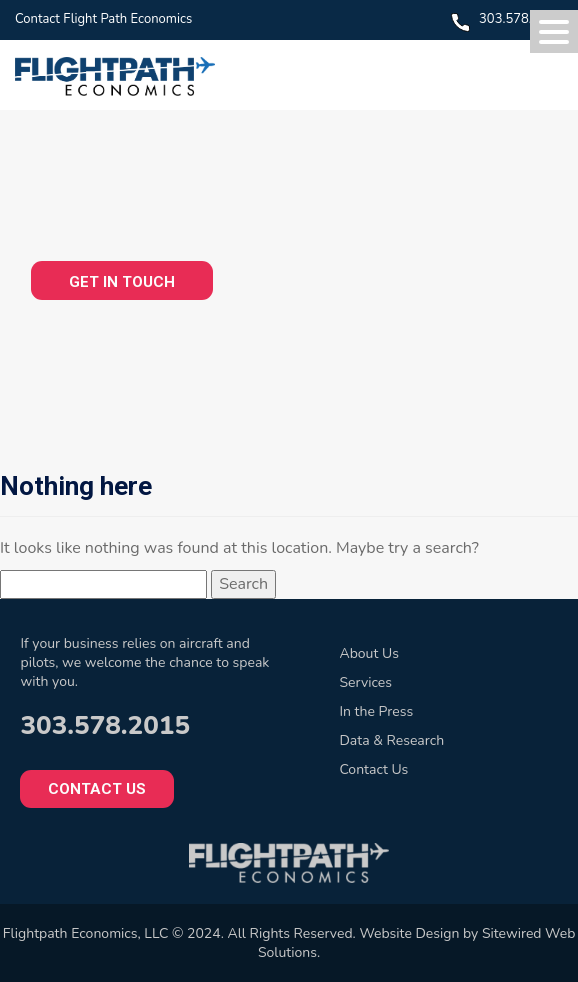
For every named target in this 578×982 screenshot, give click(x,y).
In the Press (376, 711)
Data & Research (391, 740)
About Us (368, 653)
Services (365, 682)
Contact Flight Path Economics (103, 19)
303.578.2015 (521, 19)
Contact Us (97, 789)
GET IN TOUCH (122, 282)
